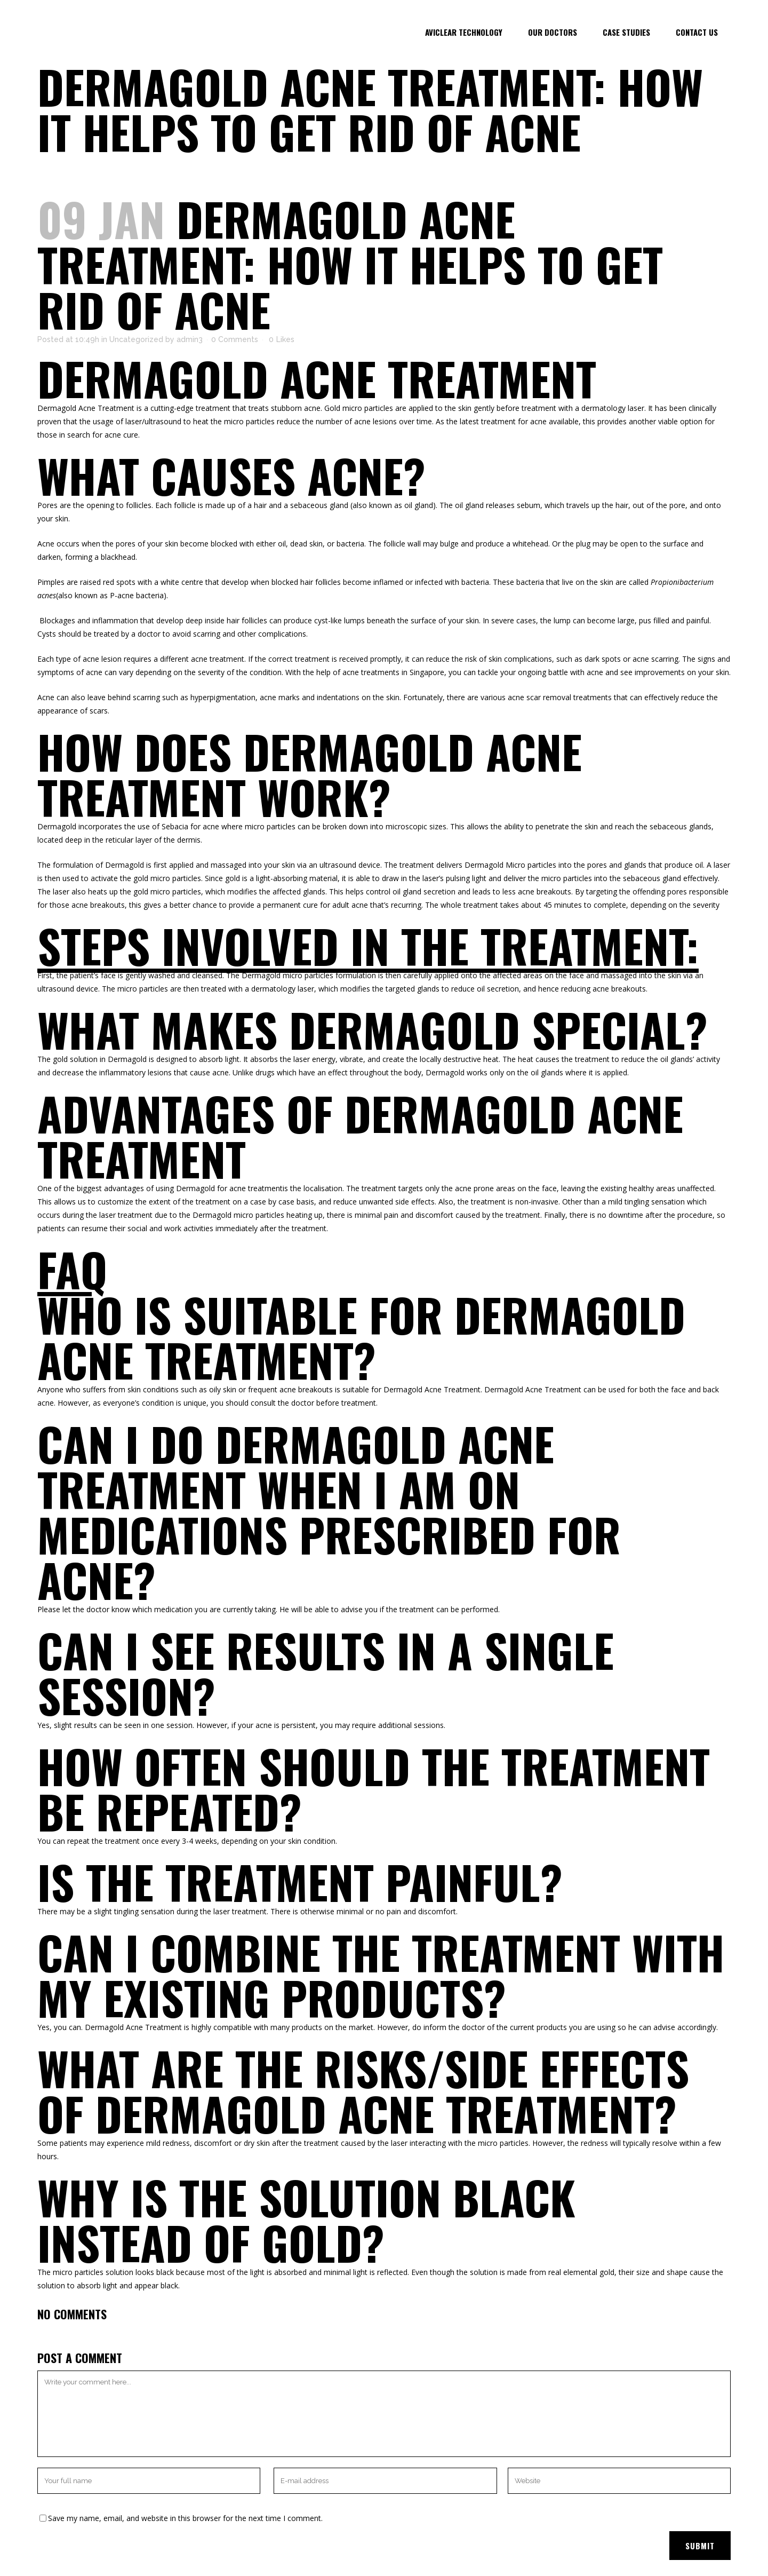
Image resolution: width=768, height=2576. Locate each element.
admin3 (190, 339)
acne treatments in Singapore (393, 672)
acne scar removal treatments (560, 697)
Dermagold (56, 408)
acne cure (121, 435)
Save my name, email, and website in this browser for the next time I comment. (185, 2518)
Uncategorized (136, 339)
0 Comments (234, 339)
